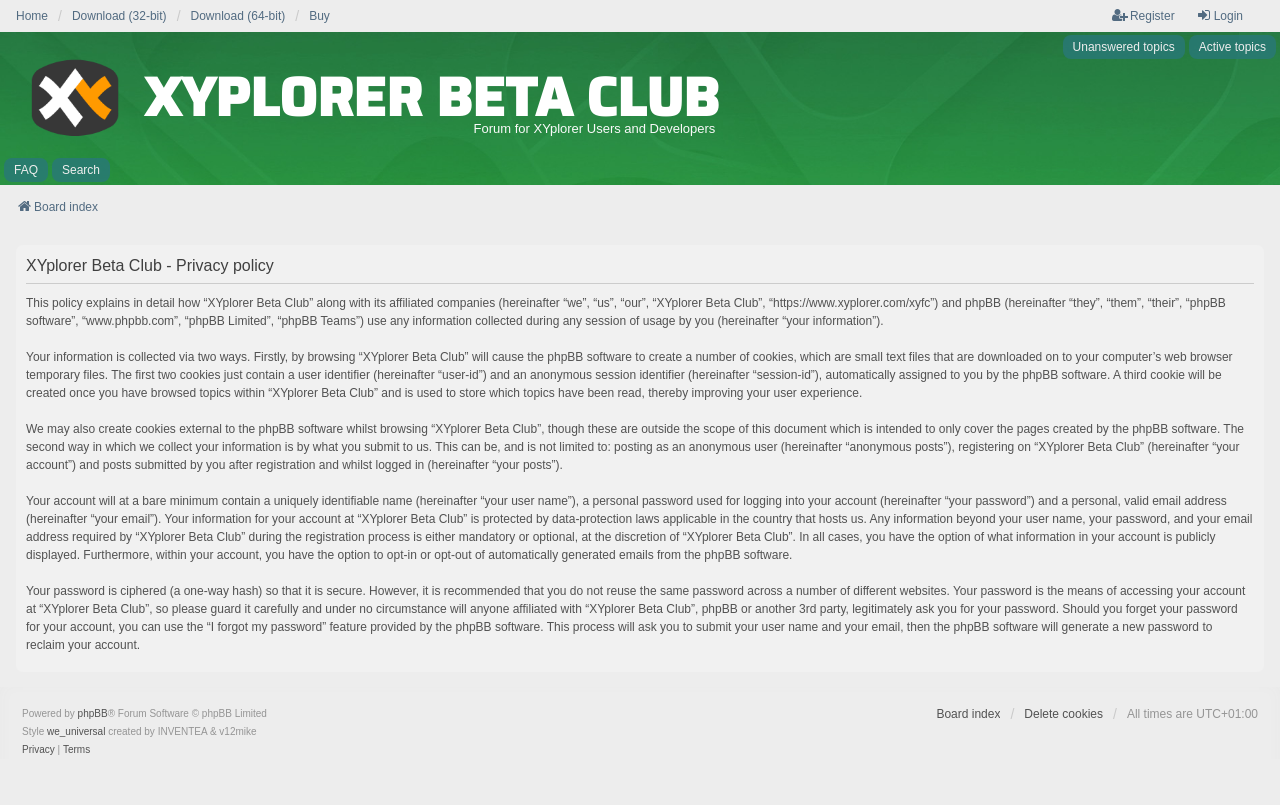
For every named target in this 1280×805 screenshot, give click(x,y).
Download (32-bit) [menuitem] (119, 16)
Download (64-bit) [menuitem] (238, 16)
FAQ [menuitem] (26, 170)
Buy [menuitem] (319, 16)
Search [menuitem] (81, 170)
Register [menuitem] (1143, 15)
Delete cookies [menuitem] (1063, 714)
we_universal (76, 731)
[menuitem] (38, 750)
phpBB (93, 713)
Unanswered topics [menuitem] (1124, 47)
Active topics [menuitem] (1232, 47)
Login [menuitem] (1219, 15)
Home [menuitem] (32, 16)
